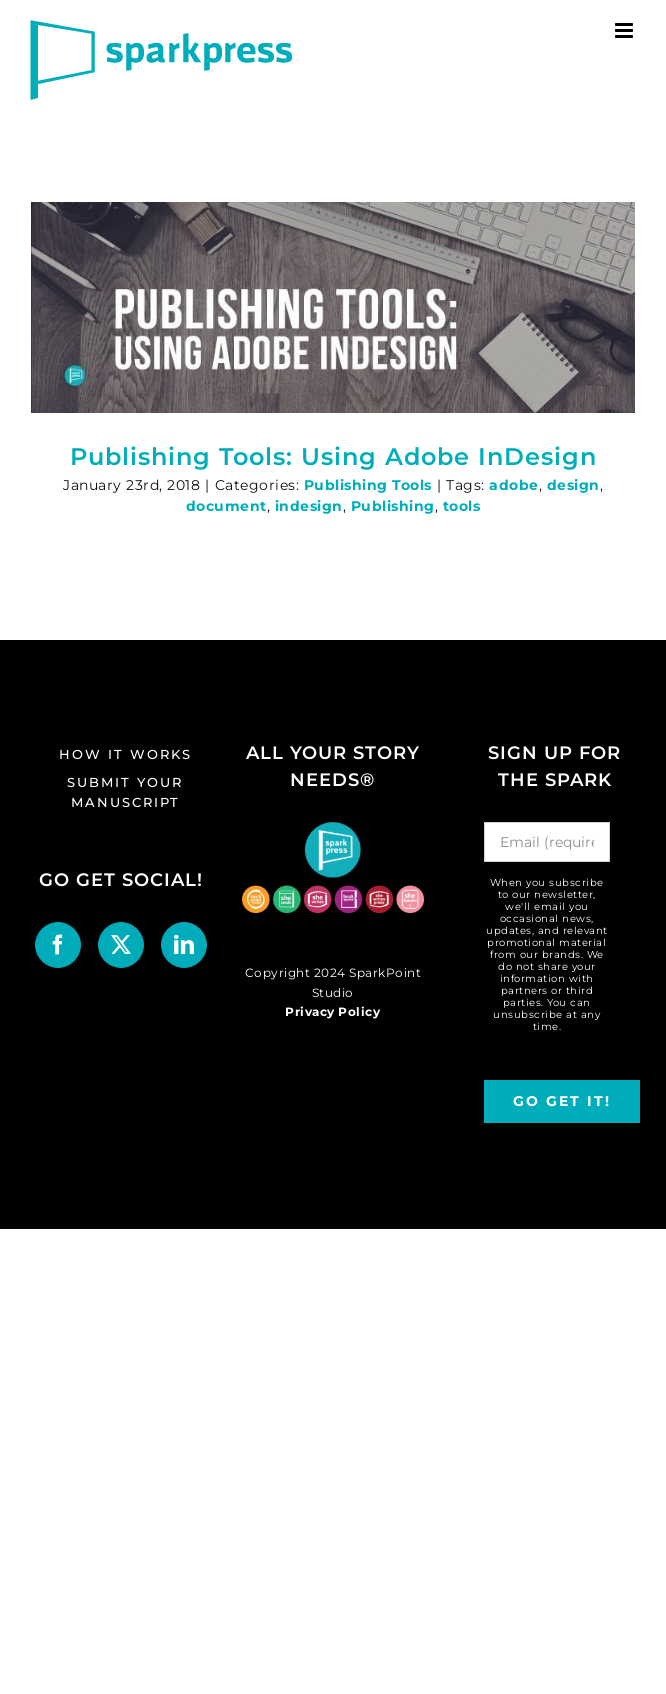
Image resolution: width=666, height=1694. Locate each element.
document (226, 506)
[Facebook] (58, 945)
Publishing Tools (368, 485)
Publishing (393, 506)
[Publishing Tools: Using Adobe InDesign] (333, 307)
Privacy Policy (332, 1011)
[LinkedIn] (184, 945)
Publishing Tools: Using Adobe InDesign (333, 456)
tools (462, 506)
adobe (514, 485)
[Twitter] (121, 945)
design (573, 485)
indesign (309, 506)
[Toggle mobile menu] (626, 30)
